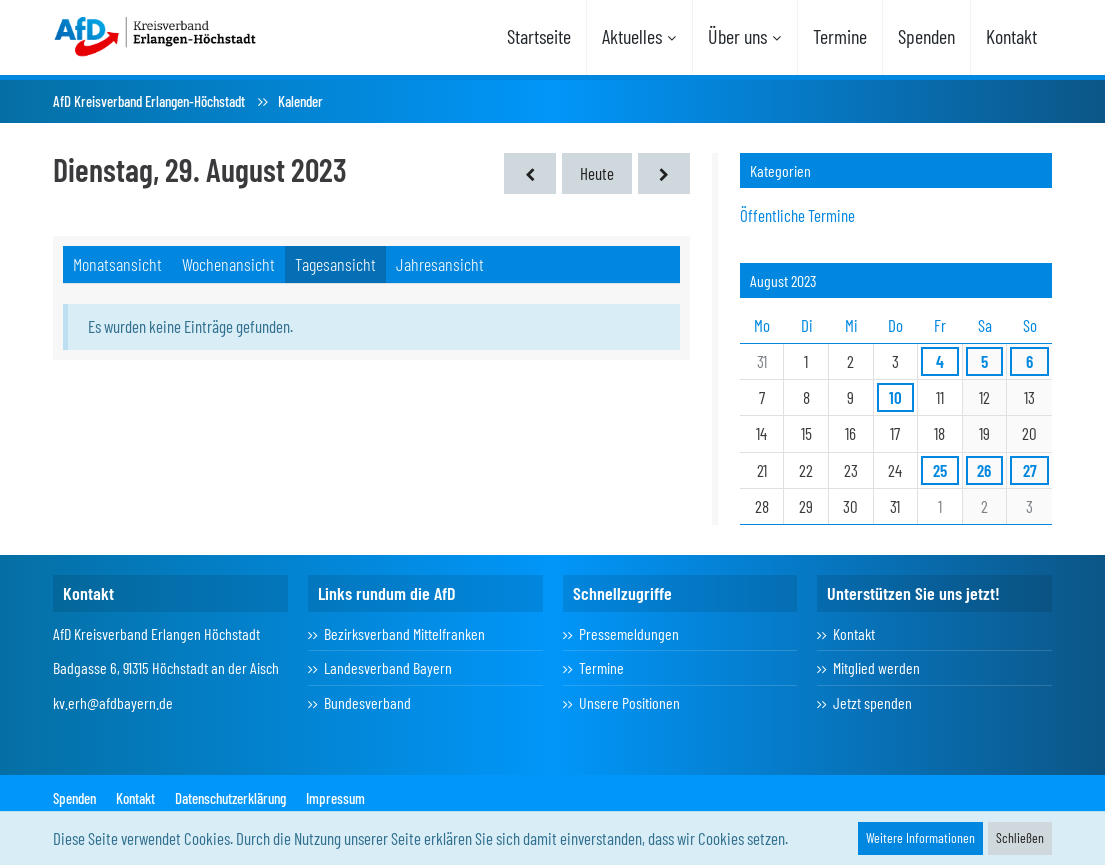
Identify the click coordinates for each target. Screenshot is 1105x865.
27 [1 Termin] (1030, 470)
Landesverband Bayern (388, 667)
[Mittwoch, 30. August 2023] (664, 173)
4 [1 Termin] (940, 361)
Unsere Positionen (629, 702)
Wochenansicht (228, 264)
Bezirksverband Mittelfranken (404, 633)
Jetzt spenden (872, 702)
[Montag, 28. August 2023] (530, 173)
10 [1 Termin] (895, 397)
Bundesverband (367, 702)
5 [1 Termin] (984, 361)
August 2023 (783, 280)
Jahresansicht (440, 264)
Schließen (1020, 837)
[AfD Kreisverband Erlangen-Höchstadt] (156, 35)
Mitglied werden (876, 667)
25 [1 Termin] (940, 470)
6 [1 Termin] (1029, 361)
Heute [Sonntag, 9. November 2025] (597, 173)
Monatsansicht (117, 264)
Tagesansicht (335, 264)
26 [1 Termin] (984, 470)
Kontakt (854, 633)
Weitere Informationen (920, 837)
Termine (601, 667)
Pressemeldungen (629, 633)
